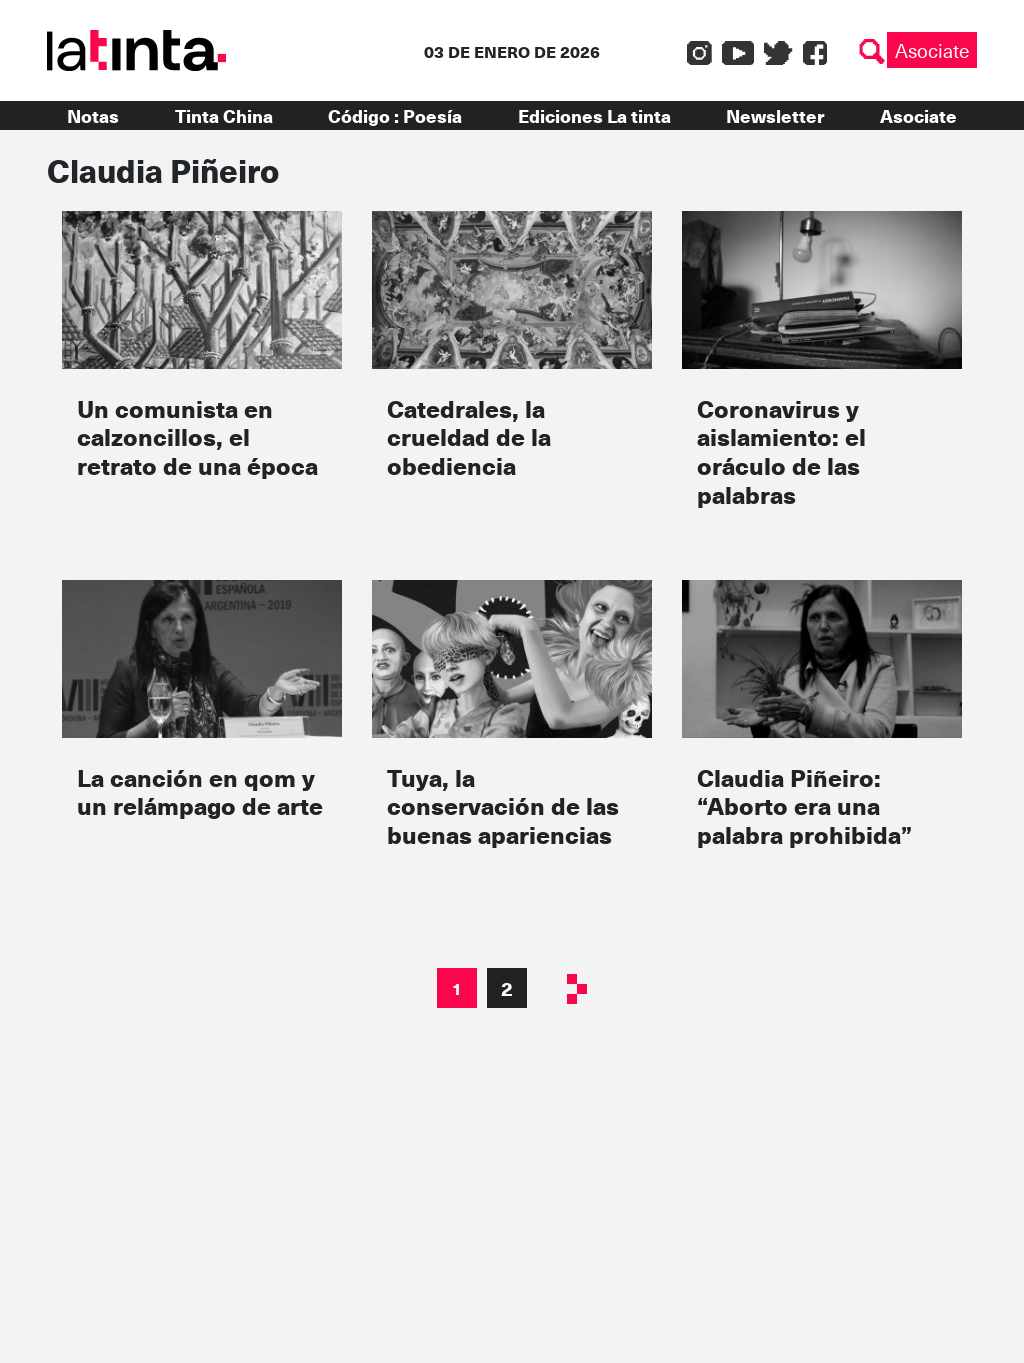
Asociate (932, 50)
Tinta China (224, 115)
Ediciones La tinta (594, 115)
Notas (93, 115)
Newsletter (775, 115)
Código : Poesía (395, 115)
